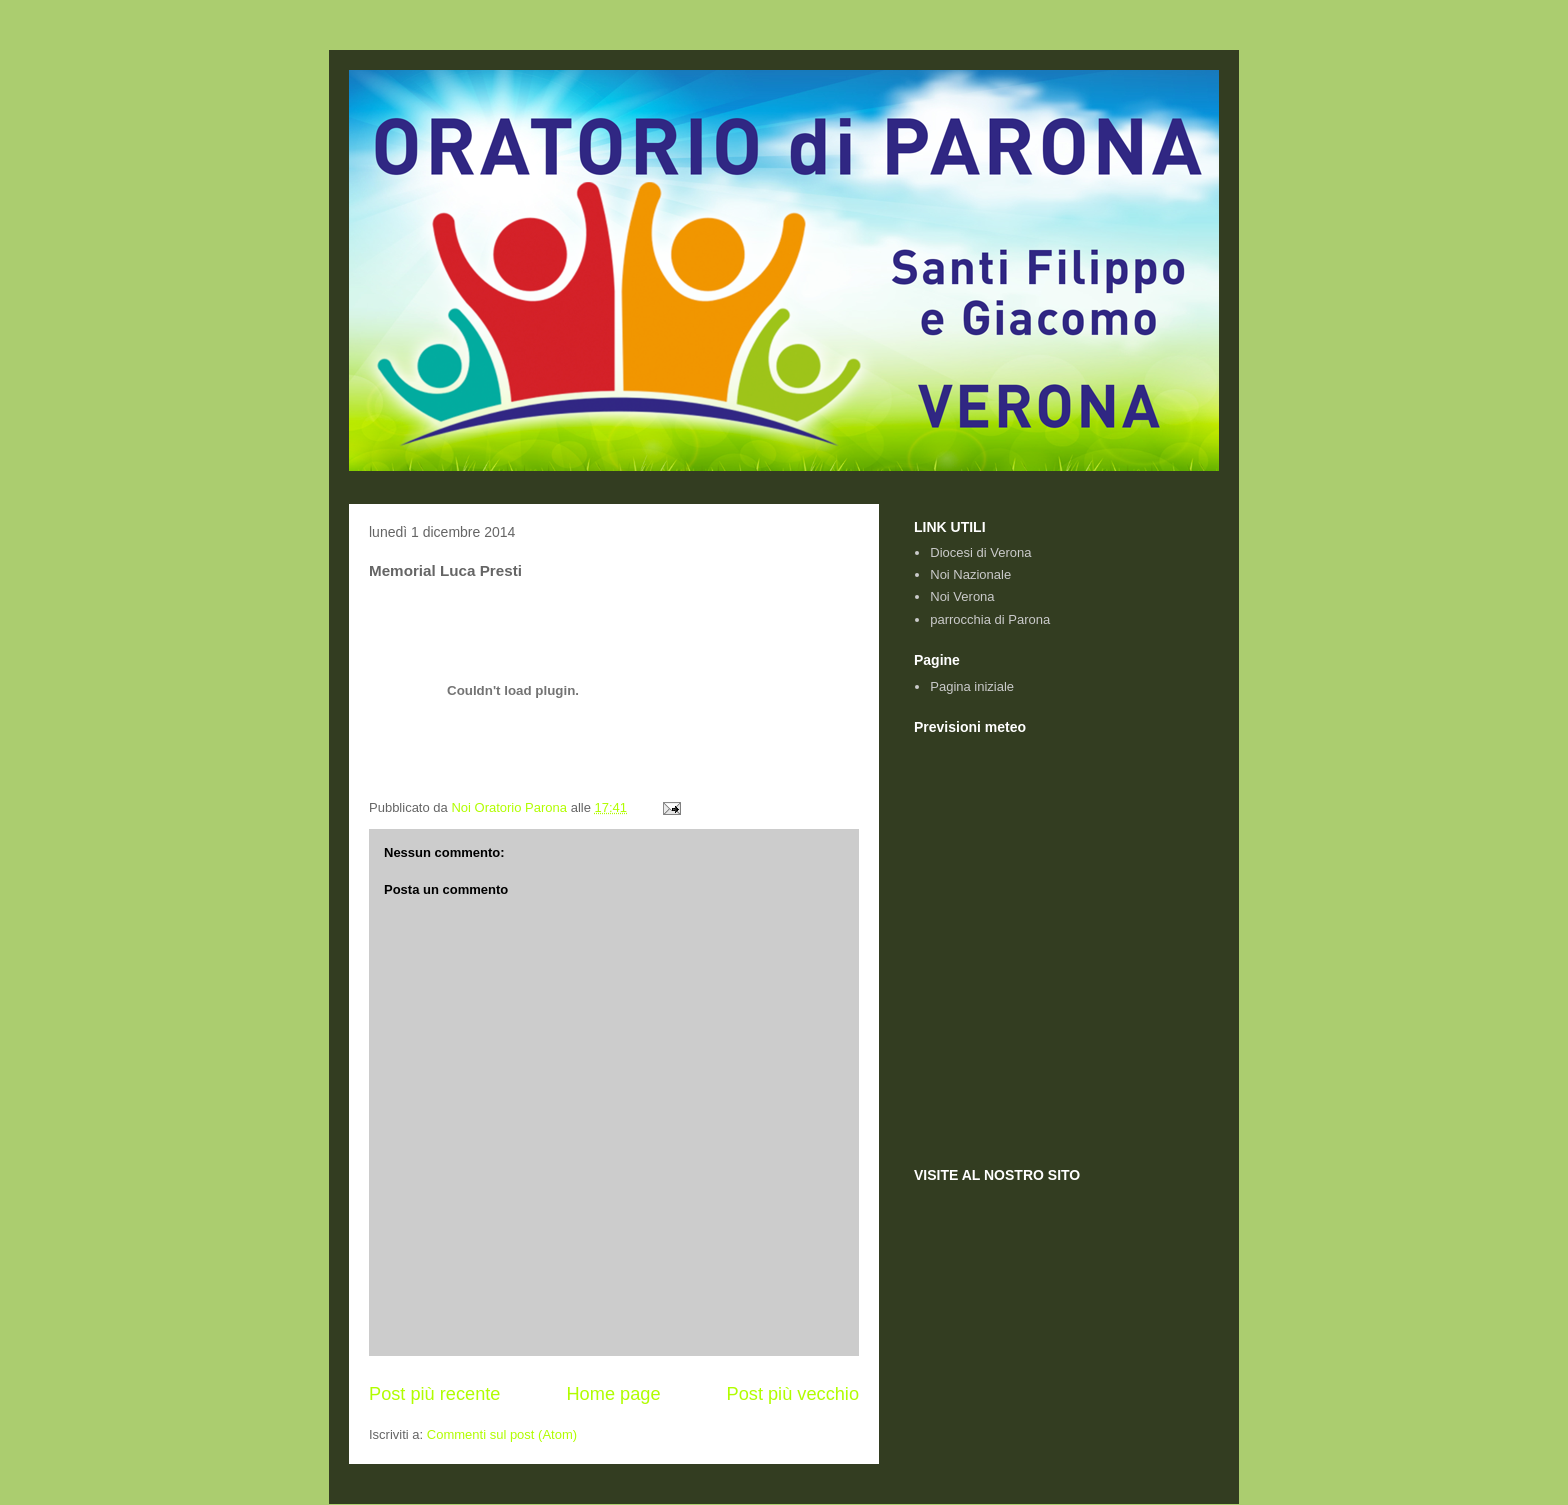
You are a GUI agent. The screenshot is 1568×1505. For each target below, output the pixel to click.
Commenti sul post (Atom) (502, 1434)
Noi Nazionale (970, 574)
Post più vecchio (793, 1394)
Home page (613, 1394)
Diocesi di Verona (980, 552)
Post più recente (434, 1394)
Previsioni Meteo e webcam (1139, 942)
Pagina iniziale (972, 686)
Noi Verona (962, 596)
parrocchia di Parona (990, 619)
